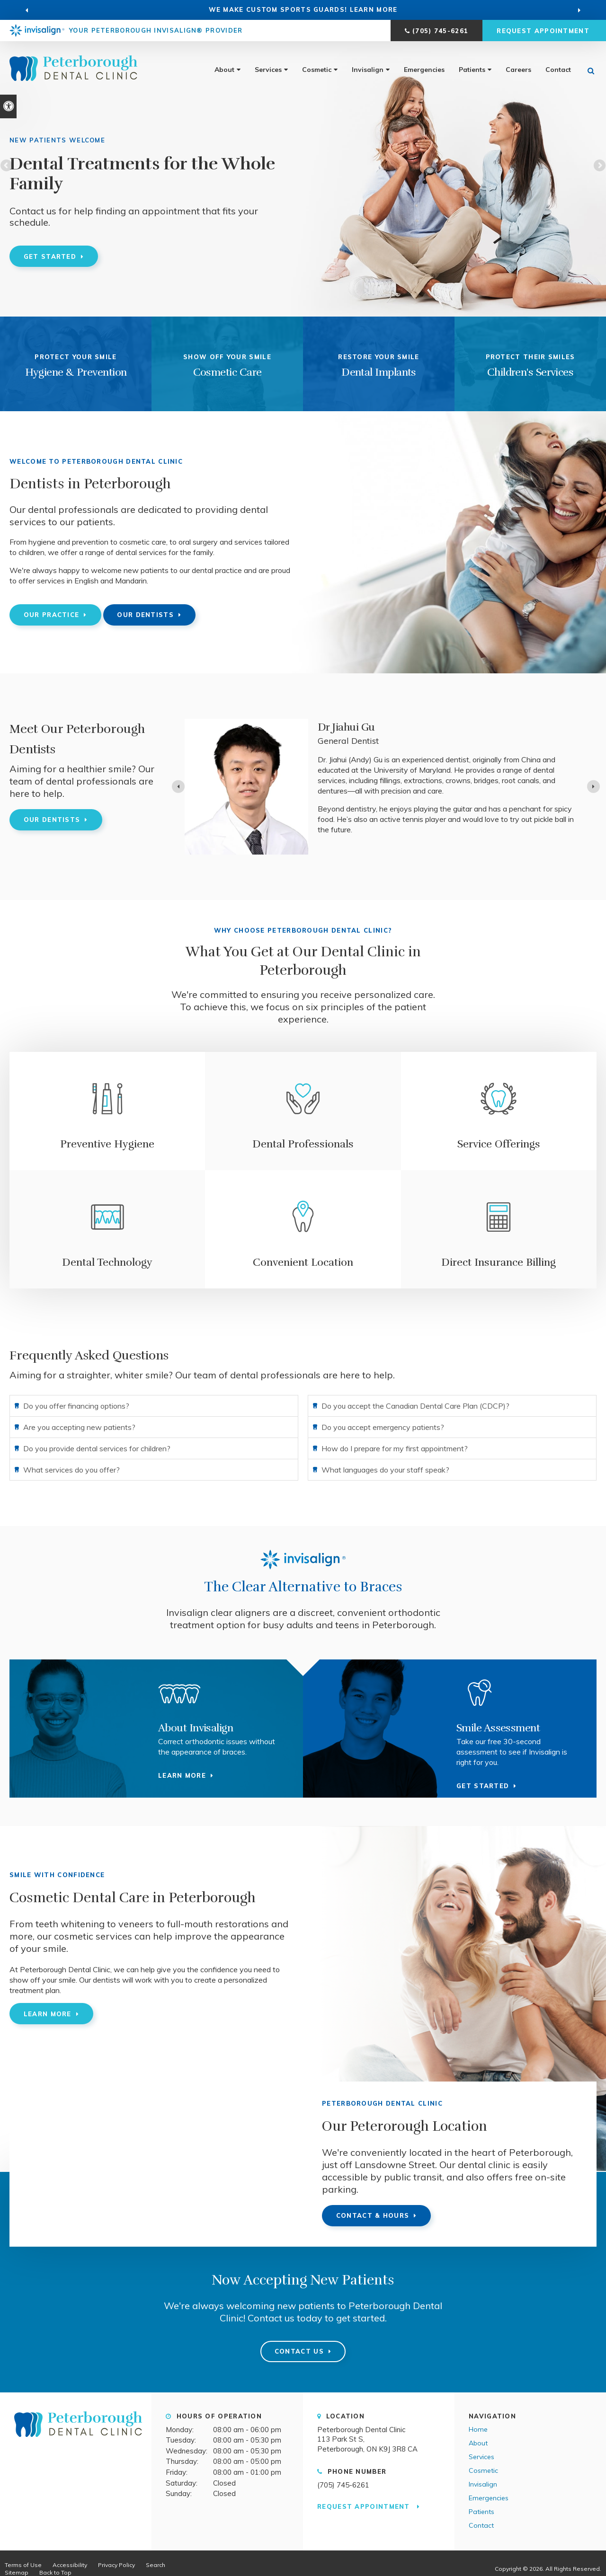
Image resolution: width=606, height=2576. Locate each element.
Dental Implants (378, 372)
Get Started (50, 256)
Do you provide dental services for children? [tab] (96, 1448)
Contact (558, 69)
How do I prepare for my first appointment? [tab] (394, 1448)
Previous (7, 166)
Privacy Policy (116, 2564)
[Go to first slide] (579, 10)
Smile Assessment (498, 1727)
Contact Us (299, 2351)
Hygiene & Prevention (76, 372)
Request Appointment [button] (544, 31)
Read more (339, 825)
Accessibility (70, 2564)
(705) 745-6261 (440, 31)
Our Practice (52, 614)
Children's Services (530, 372)
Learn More (47, 2014)
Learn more (182, 1775)
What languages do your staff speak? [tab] (385, 1469)
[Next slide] (593, 786)
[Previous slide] (27, 10)
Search (155, 2564)
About (224, 69)
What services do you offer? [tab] (71, 1469)
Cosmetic (316, 69)
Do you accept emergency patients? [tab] (382, 1427)
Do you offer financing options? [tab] (76, 1406)
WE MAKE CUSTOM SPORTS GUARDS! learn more (303, 9)
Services (268, 69)
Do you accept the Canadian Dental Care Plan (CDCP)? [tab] (415, 1406)
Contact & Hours (373, 2215)
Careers (518, 69)
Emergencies (424, 69)
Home (478, 2429)
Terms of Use (23, 2564)
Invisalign (367, 69)
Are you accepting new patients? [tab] (79, 1427)
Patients (472, 69)
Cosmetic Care (227, 372)
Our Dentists (145, 614)
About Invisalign (195, 1727)
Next (599, 166)
